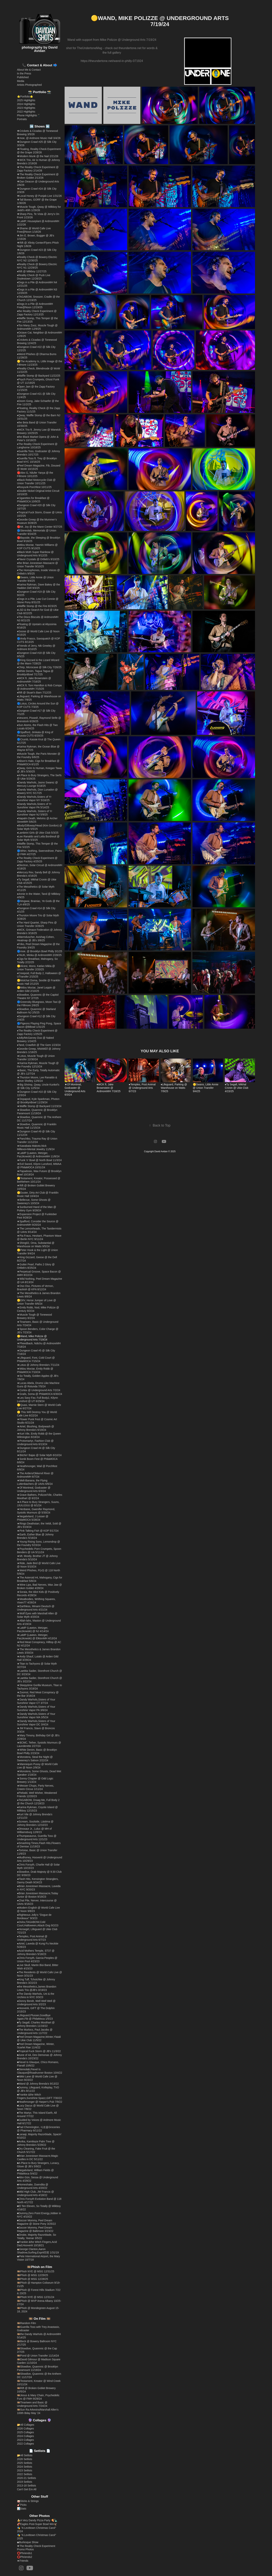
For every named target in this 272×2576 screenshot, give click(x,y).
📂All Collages (25, 2424)
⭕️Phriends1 (24, 2553)
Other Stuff (39, 2496)
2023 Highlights (26, 107)
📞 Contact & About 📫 (39, 65)
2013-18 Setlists (26, 2485)
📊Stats (21, 2508)
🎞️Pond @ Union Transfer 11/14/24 (38, 2355)
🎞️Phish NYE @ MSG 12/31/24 (35, 2297)
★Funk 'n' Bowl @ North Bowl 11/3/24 (39, 1160)
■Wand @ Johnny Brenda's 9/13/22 (38, 2083)
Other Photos (39, 2516)
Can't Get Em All (26, 2489)
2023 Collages (25, 2439)
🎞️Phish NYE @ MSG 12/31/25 (35, 2271)
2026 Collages (25, 2428)
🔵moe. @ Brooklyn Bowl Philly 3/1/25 (39, 951)
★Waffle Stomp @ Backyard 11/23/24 (39, 1106)
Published (23, 77)
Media (20, 81)
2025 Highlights (26, 100)
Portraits (22, 119)
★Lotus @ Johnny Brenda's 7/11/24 (38, 1364)
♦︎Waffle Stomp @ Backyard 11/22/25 (38, 375)
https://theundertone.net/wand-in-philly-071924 (112, 61)
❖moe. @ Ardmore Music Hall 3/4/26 (38, 138)
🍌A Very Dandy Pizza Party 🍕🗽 (37, 2520)
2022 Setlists (24, 2474)
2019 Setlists (24, 2481)
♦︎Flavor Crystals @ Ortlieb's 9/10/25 (38, 559)
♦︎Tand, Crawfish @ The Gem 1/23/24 (38, 1044)
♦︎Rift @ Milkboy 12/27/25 (31, 271)
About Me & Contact (29, 69)
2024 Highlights (26, 104)
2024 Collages (25, 2436)
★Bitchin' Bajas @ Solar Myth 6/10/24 (39, 1455)
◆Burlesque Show (27, 2542)
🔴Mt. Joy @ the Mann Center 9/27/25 (39, 526)
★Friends (22, 2560)
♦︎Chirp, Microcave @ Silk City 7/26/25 (39, 667)
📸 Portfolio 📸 (39, 92)
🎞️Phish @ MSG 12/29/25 (32, 2275)
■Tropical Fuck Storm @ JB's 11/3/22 (39, 2051)
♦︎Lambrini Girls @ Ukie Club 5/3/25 (37, 832)
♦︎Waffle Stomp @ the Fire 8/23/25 (37, 606)
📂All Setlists (24, 2455)
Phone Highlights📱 (28, 115)
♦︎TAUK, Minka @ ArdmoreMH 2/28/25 (39, 955)
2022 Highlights (26, 111)
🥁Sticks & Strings (28, 2501)
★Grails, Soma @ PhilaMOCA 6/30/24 (39, 1393)
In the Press (24, 73)
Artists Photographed (29, 84)
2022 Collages (25, 2443)
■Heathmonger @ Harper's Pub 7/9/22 (39, 2101)
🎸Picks (21, 2504)
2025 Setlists (24, 2462)
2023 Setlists (24, 2470)
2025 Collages (25, 2432)
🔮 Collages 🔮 (39, 2420)
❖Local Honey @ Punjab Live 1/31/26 (39, 195)
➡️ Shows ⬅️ (40, 126)
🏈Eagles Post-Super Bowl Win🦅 (37, 2524)
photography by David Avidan (40, 49)
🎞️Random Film (26, 2323)
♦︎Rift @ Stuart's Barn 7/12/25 (34, 692)
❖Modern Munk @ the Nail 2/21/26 (37, 156)
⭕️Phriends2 (24, 2556)
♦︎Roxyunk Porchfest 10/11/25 (34, 487)
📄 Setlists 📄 (39, 2451)
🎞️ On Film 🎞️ (39, 2318)
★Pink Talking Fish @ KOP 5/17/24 (38, 1530)
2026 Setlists (24, 2459)
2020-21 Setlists (26, 2477)
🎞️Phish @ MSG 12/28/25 (32, 2278)
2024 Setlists (24, 2466)
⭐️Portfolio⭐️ (25, 96)
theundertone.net (130, 48)
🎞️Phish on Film (39, 2267)
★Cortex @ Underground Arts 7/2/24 (38, 1390)
